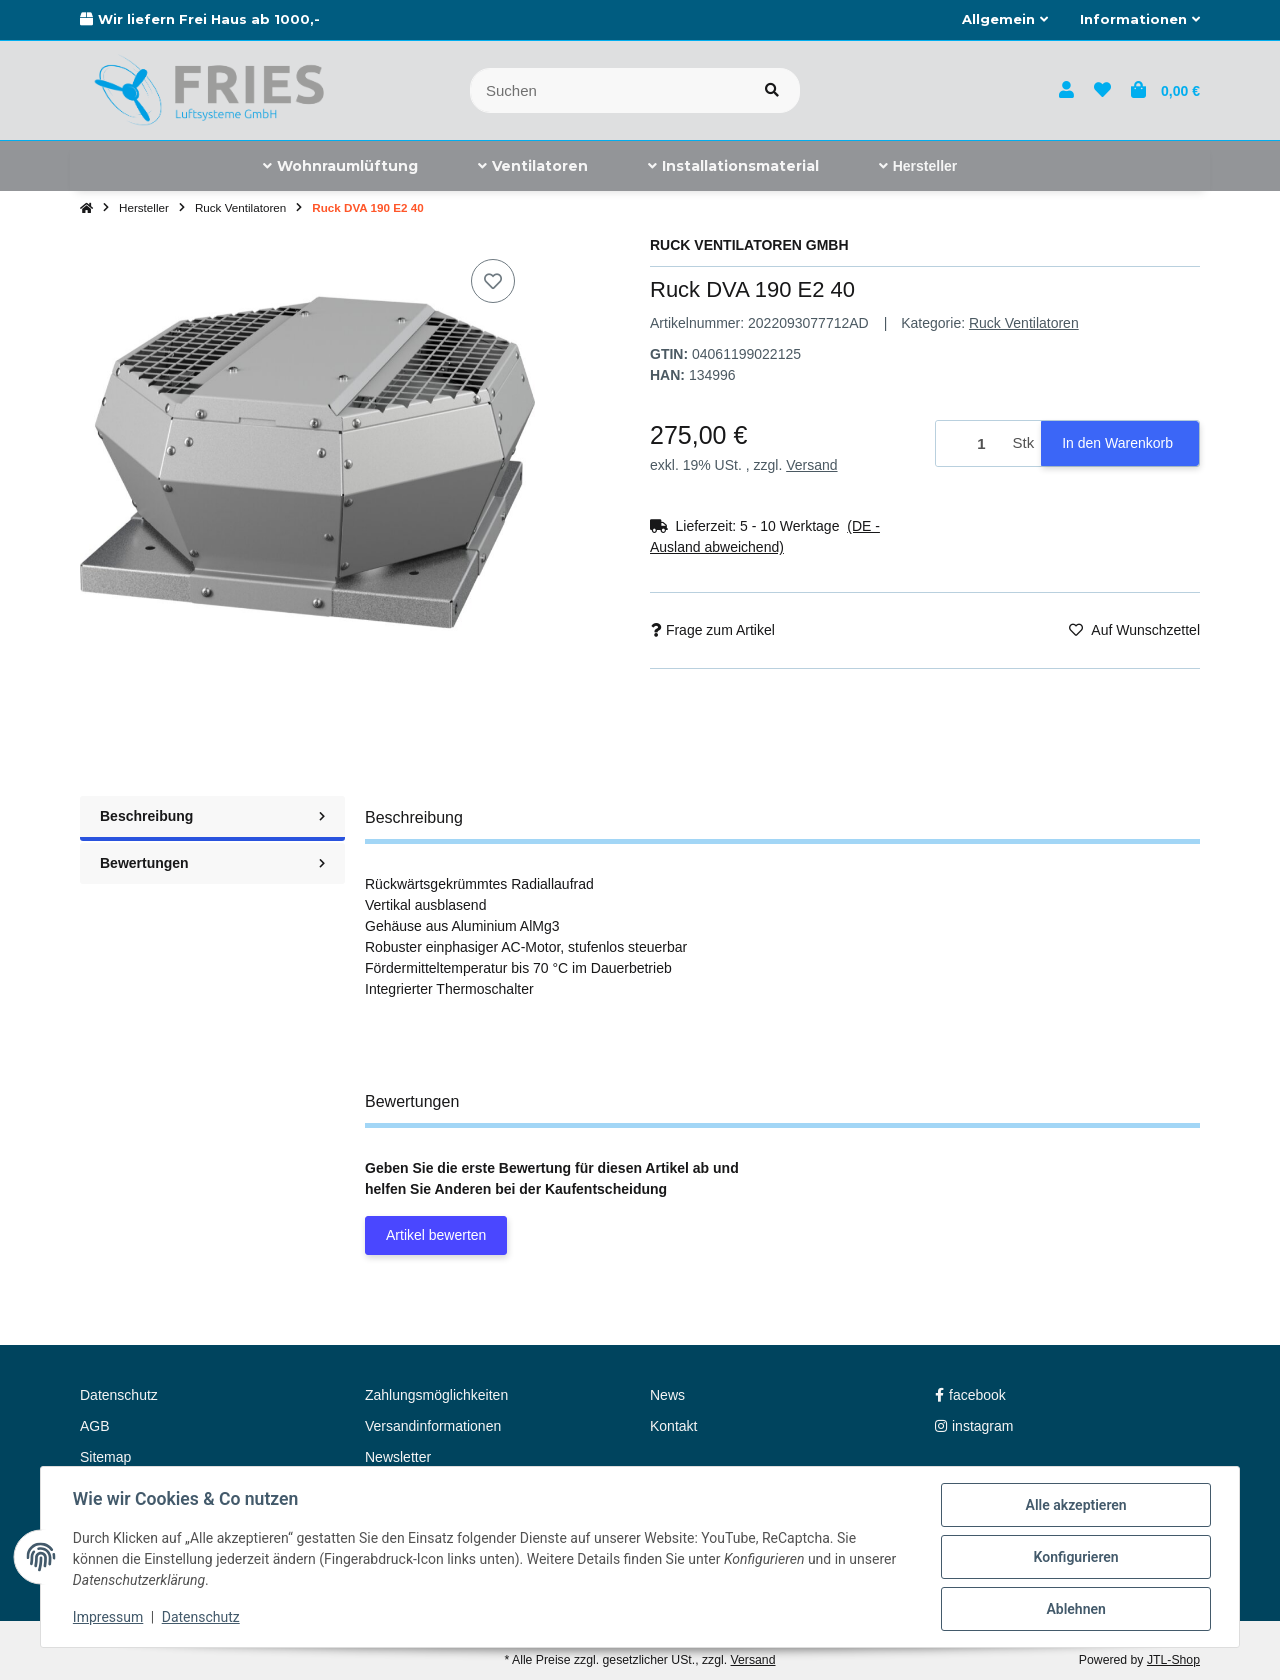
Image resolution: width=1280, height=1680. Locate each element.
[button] (1005, 20)
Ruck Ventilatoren (1024, 323)
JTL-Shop (1173, 1660)
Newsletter (398, 1457)
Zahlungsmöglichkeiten (436, 1395)
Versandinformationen (433, 1426)
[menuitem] (340, 166)
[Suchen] (607, 90)
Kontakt (673, 1426)
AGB (95, 1426)
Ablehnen (1075, 1609)
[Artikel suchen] (772, 90)
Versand (811, 465)
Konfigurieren (1075, 1557)
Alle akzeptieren (1075, 1505)
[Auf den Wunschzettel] (493, 281)
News (667, 1395)
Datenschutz (201, 1618)
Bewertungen (212, 863)
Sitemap (105, 1457)
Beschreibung (212, 816)
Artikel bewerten (436, 1235)
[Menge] (971, 443)
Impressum (108, 1618)
